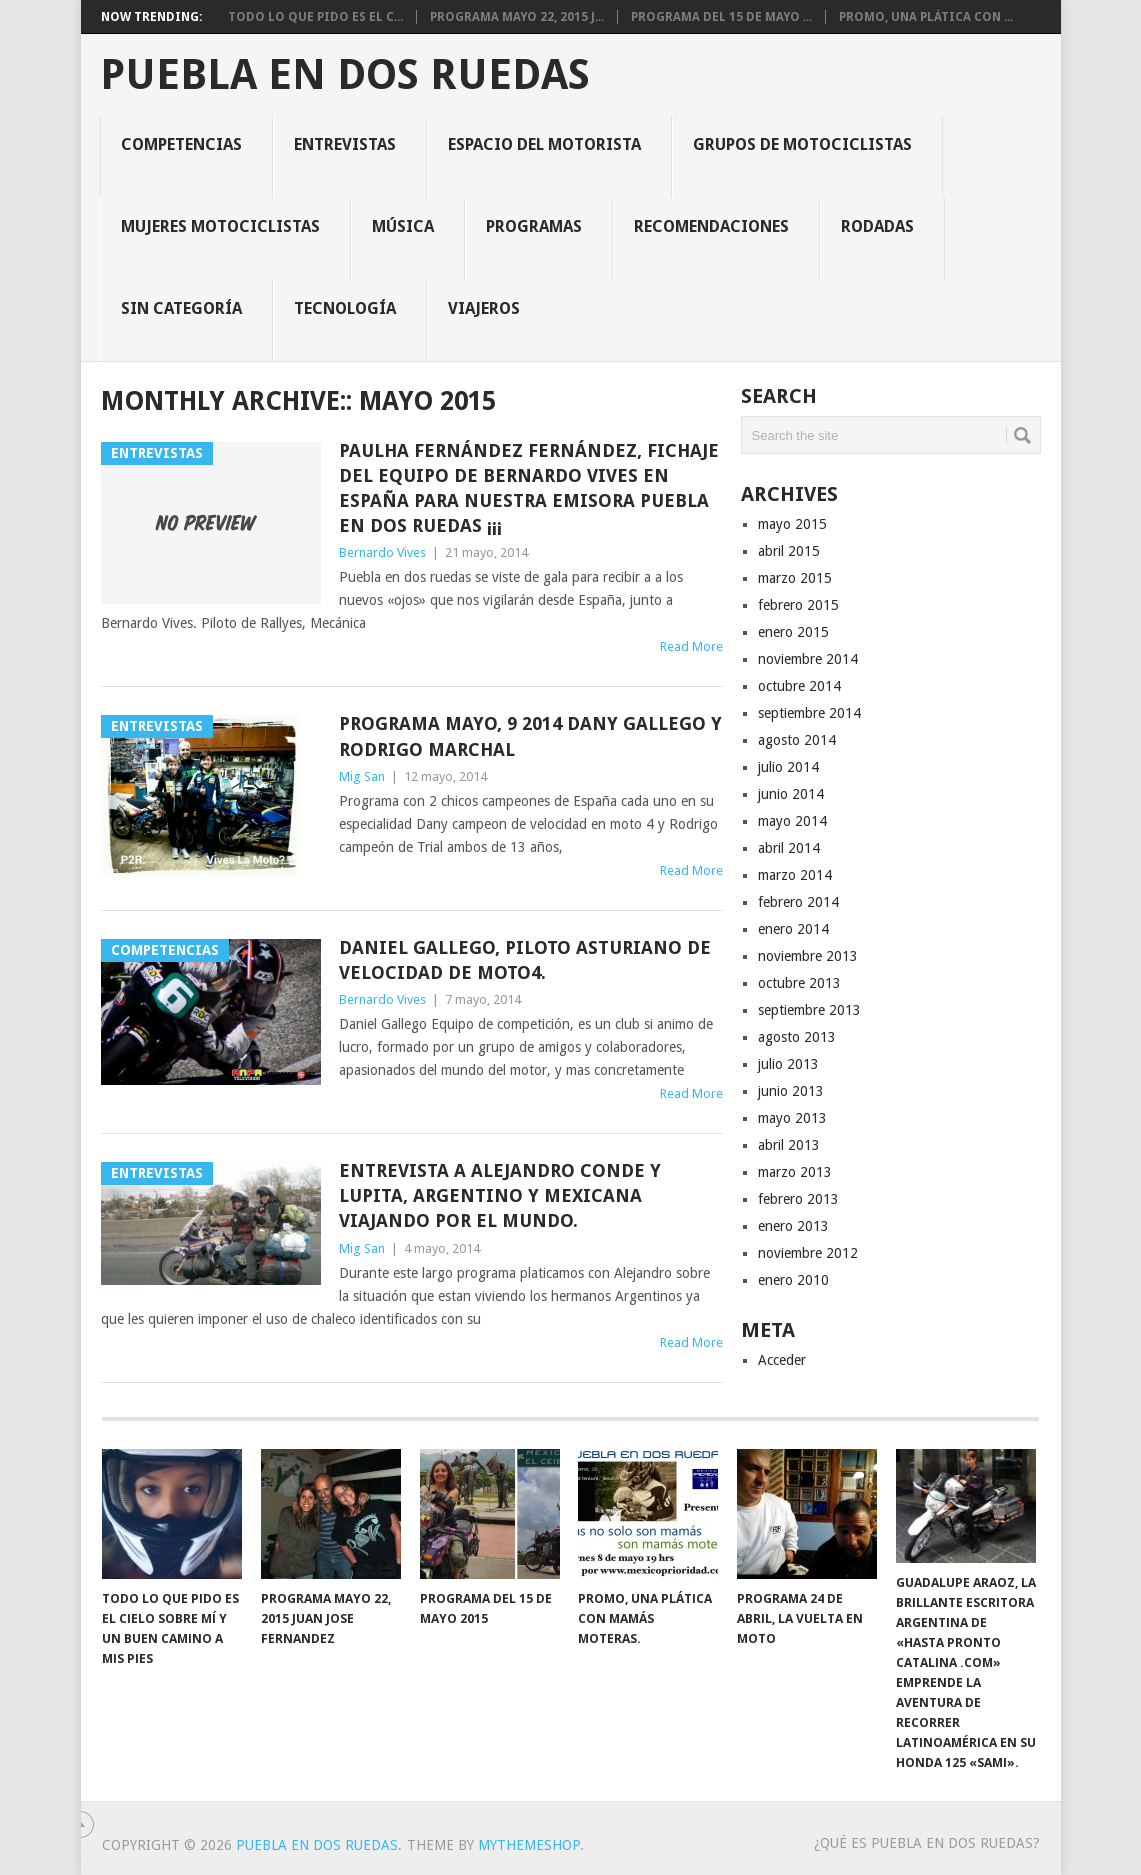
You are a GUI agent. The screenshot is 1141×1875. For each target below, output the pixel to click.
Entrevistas (345, 144)
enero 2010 (793, 1280)
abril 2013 (789, 1145)
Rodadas (877, 226)
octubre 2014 (799, 686)
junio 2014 (791, 794)
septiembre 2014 (809, 713)
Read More (691, 646)
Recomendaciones (711, 226)
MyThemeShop (529, 1845)
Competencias (181, 144)
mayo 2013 (792, 1118)
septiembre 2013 (809, 1010)
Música (403, 226)
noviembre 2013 (808, 956)
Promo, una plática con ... (926, 17)
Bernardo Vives (382, 552)
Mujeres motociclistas (220, 226)
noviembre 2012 (808, 1253)
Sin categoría (181, 308)
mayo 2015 (792, 524)
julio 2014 (788, 767)
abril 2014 (789, 848)
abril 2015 (789, 551)
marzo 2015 (795, 578)
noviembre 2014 (808, 659)
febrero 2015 (798, 605)
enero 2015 (793, 632)
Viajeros (484, 308)
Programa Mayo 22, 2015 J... (517, 17)
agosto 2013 (797, 1037)
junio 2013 (791, 1091)
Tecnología (345, 308)
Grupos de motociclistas (802, 144)
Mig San (362, 776)
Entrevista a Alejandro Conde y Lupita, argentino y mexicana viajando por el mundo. (500, 1195)
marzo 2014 (795, 875)
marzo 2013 (795, 1172)
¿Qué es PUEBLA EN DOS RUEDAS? (927, 1843)
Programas (534, 226)
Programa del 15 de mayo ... (721, 17)
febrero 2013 (798, 1199)
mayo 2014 (792, 821)
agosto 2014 (797, 740)
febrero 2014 (798, 902)
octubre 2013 (799, 983)
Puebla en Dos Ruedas (345, 75)
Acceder (782, 1360)
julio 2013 (788, 1064)
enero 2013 (793, 1226)
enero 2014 (793, 929)
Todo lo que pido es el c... (315, 17)
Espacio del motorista (544, 144)
